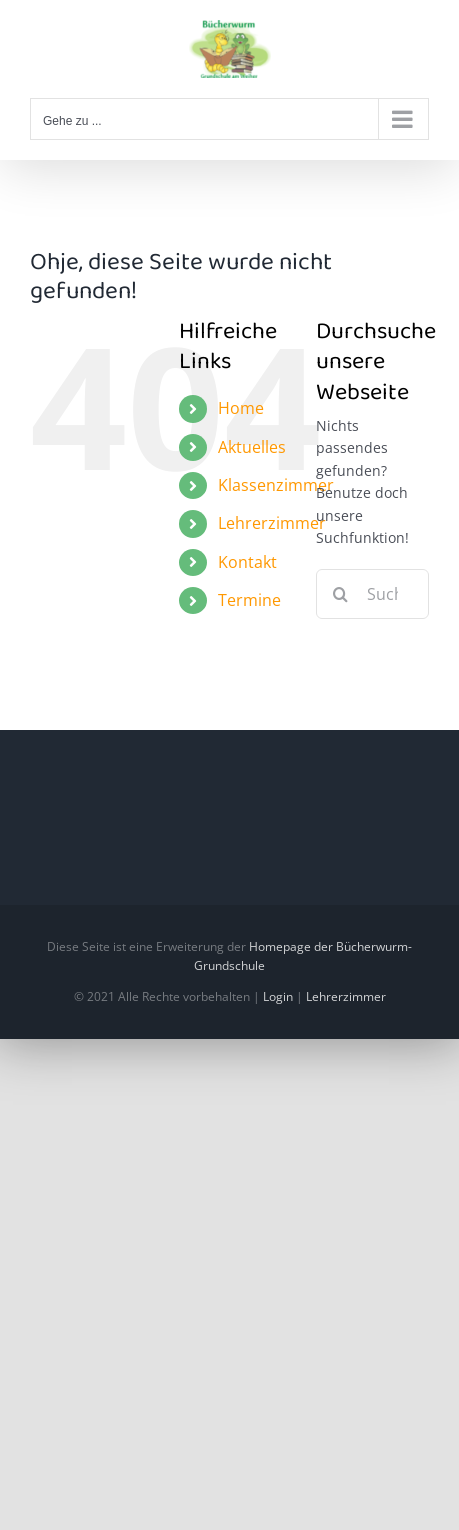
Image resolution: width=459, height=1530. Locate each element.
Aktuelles (252, 447)
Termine (249, 600)
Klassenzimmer (276, 485)
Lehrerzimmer (272, 523)
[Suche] (341, 594)
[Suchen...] (372, 594)
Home (241, 408)
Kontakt (247, 562)
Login (278, 996)
